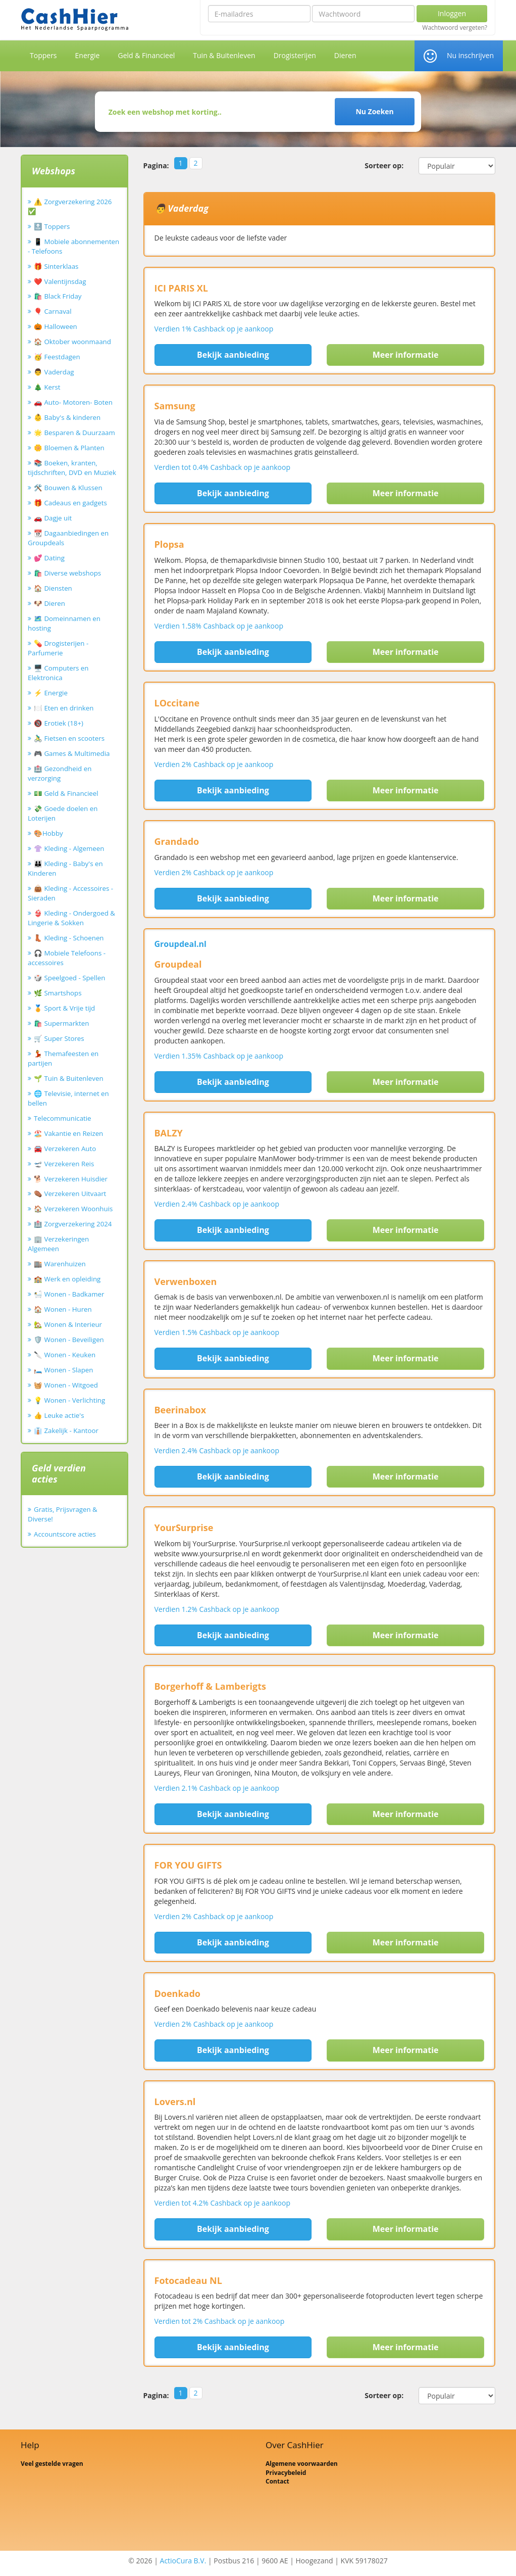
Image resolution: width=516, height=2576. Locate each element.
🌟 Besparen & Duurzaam (74, 432)
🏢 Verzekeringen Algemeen (58, 1243)
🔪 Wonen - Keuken (64, 1354)
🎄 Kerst (47, 387)
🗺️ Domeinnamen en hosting (64, 623)
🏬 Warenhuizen (60, 1263)
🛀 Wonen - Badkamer (69, 1294)
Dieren (345, 55)
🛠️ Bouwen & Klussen (68, 487)
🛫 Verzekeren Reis (64, 1163)
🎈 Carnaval (53, 311)
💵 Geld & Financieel (66, 793)
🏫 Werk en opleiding (67, 1278)
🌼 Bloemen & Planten (69, 447)
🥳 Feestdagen (57, 356)
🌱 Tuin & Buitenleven (69, 1078)
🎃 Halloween (55, 326)
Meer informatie (406, 354)
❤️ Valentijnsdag (60, 281)
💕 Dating (49, 557)
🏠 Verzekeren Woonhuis (73, 1208)
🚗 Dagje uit (53, 517)
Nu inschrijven (470, 55)
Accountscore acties (65, 1534)
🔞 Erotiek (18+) (58, 723)
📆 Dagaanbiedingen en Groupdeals (68, 538)
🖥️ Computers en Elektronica (58, 672)
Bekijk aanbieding (233, 354)
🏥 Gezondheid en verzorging (59, 773)
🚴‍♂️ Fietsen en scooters (69, 738)
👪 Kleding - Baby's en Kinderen (65, 868)
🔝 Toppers (52, 226)
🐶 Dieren (49, 603)
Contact (277, 2481)
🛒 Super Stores (59, 1038)
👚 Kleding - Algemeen (69, 848)
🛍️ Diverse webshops (67, 573)
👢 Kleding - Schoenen (69, 937)
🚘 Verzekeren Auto (65, 1148)
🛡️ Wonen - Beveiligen (69, 1339)
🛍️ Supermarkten (61, 1023)
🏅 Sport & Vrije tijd (64, 1008)
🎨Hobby (48, 833)
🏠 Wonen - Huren (63, 1309)
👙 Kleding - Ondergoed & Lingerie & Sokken (71, 918)
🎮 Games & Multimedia (72, 753)
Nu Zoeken (374, 111)
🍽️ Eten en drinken (63, 707)
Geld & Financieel (146, 55)
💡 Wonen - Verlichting (69, 1400)
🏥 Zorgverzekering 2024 (73, 1223)
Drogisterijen (295, 55)
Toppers (43, 55)
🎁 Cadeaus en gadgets (70, 502)
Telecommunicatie (62, 1118)
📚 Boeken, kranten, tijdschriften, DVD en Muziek (72, 467)
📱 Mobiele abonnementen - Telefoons (73, 246)
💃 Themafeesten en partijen (63, 1058)
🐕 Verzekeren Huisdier (71, 1178)
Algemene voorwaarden (302, 2463)
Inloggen (452, 13)
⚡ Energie (51, 692)
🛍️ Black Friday (57, 296)
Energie (87, 55)
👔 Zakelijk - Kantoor (66, 1430)
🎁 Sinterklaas (56, 266)
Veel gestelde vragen (52, 2463)
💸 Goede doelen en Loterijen (62, 813)
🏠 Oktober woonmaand (72, 341)
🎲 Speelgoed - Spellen (69, 977)
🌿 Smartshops (58, 992)
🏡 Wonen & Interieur (68, 1324)
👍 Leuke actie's (59, 1415)
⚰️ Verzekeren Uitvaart (70, 1193)
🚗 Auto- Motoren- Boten (73, 402)
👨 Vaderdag (54, 371)
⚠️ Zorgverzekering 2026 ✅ (70, 206)
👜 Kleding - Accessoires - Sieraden (70, 893)
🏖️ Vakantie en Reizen (68, 1133)
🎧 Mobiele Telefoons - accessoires (67, 957)
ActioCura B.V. (183, 2560)
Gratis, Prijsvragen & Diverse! (62, 1514)
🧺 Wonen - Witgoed (66, 1385)
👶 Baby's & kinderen (67, 417)
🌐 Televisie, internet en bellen (68, 1098)
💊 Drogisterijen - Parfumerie (58, 648)
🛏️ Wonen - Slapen (63, 1369)
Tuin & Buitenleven (224, 55)
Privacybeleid (286, 2472)
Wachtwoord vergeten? (454, 28)
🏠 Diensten (53, 588)
